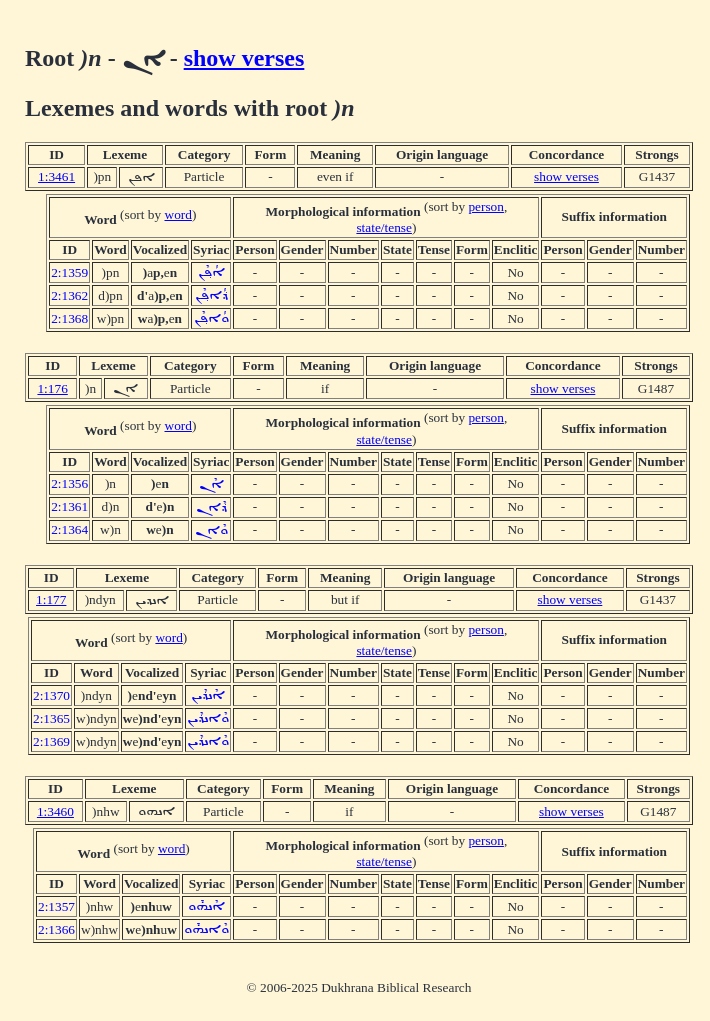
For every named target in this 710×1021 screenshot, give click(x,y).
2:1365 (51, 718)
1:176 (52, 388)
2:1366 (56, 929)
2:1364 (69, 529)
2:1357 (56, 906)
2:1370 (51, 695)
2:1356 (69, 483)
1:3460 (55, 811)
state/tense (384, 227)
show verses (244, 58)
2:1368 (69, 318)
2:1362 (69, 295)
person (486, 206)
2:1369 (51, 741)
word (178, 214)
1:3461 (56, 176)
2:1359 (69, 272)
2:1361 (69, 506)
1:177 (51, 599)
